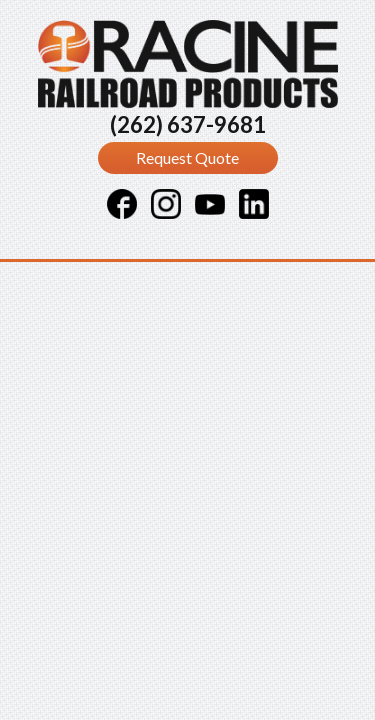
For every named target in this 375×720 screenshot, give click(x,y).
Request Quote (187, 157)
